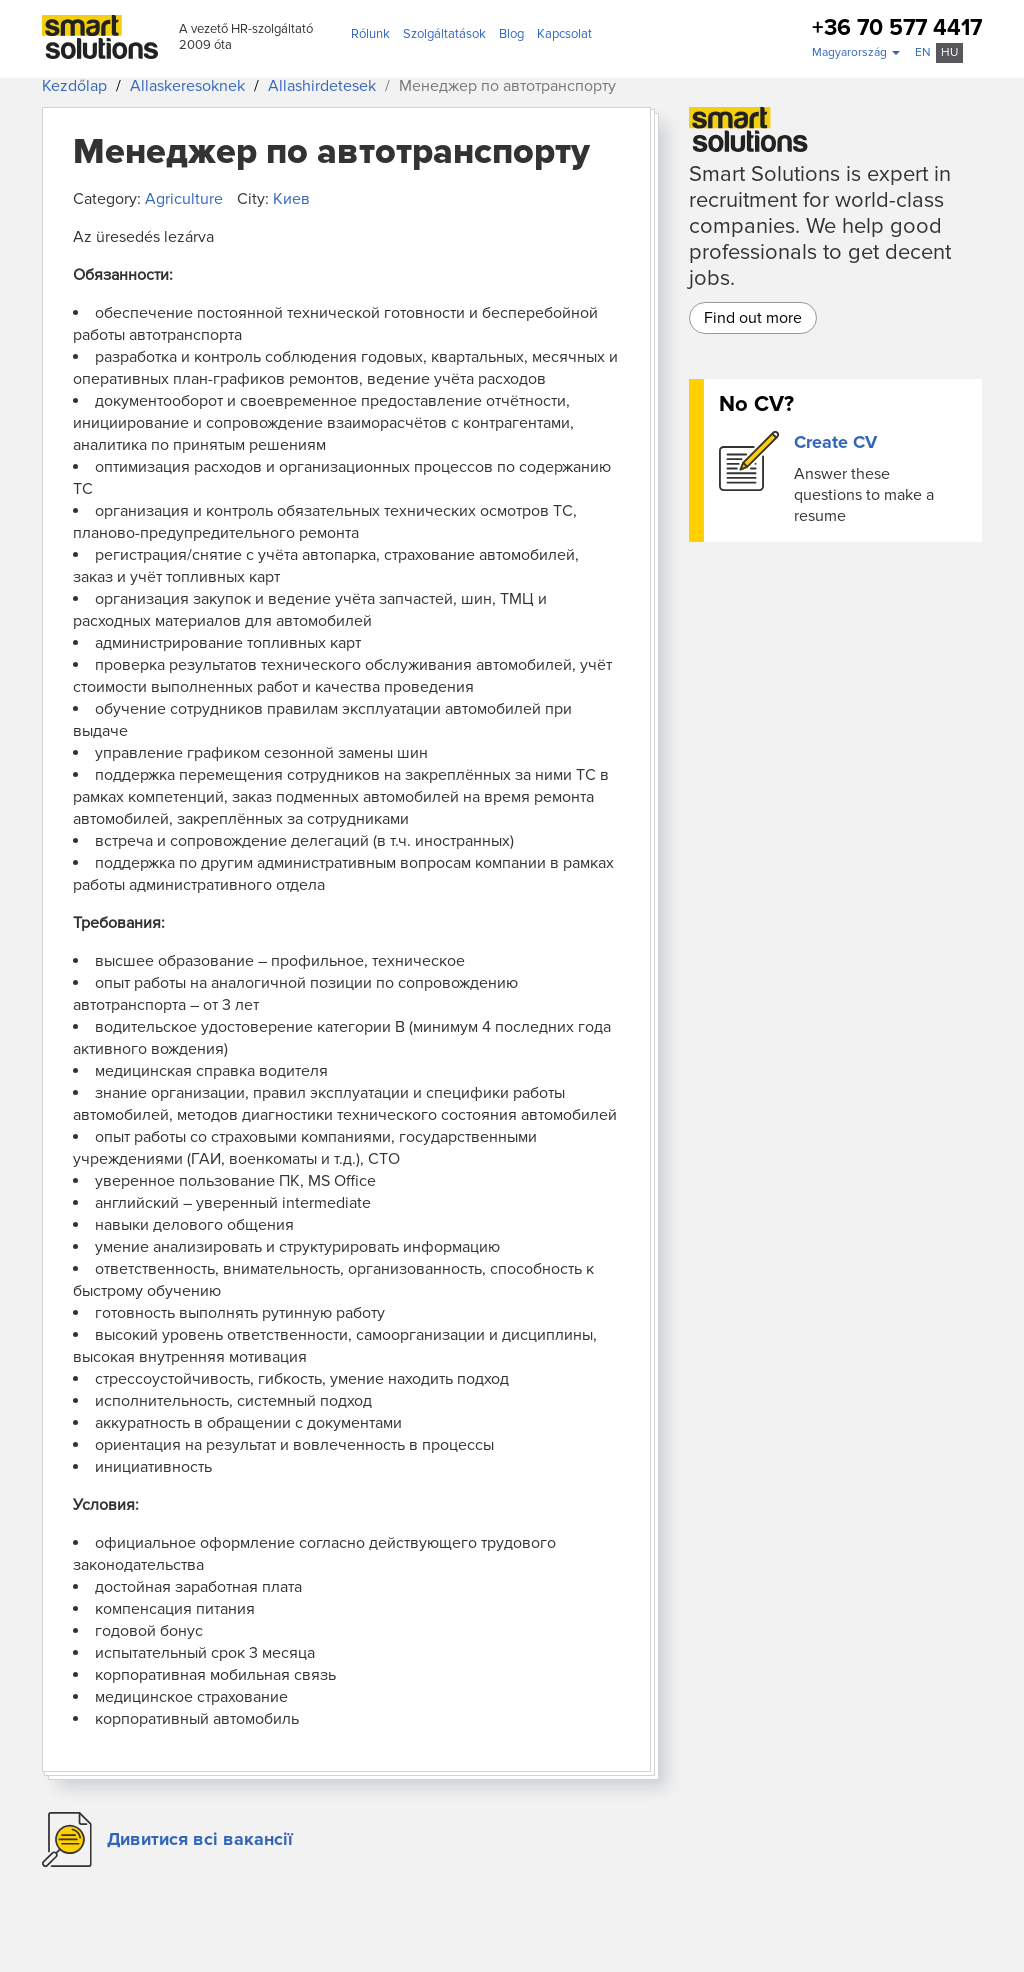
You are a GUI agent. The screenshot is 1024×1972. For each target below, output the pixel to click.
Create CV (835, 442)
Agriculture (184, 199)
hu (949, 52)
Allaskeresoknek (187, 86)
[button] (856, 53)
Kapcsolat (564, 34)
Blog (511, 34)
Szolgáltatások (444, 34)
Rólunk (370, 34)
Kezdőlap (74, 86)
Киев (291, 199)
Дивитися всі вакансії (200, 1839)
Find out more (753, 318)
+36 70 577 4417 (897, 28)
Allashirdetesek (322, 86)
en (923, 52)
